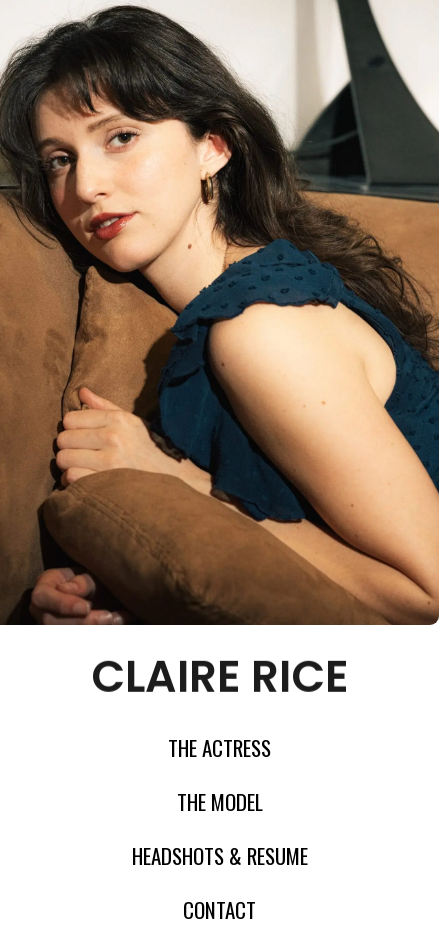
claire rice (220, 673)
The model (220, 802)
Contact (219, 910)
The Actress (219, 748)
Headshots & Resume (220, 856)
